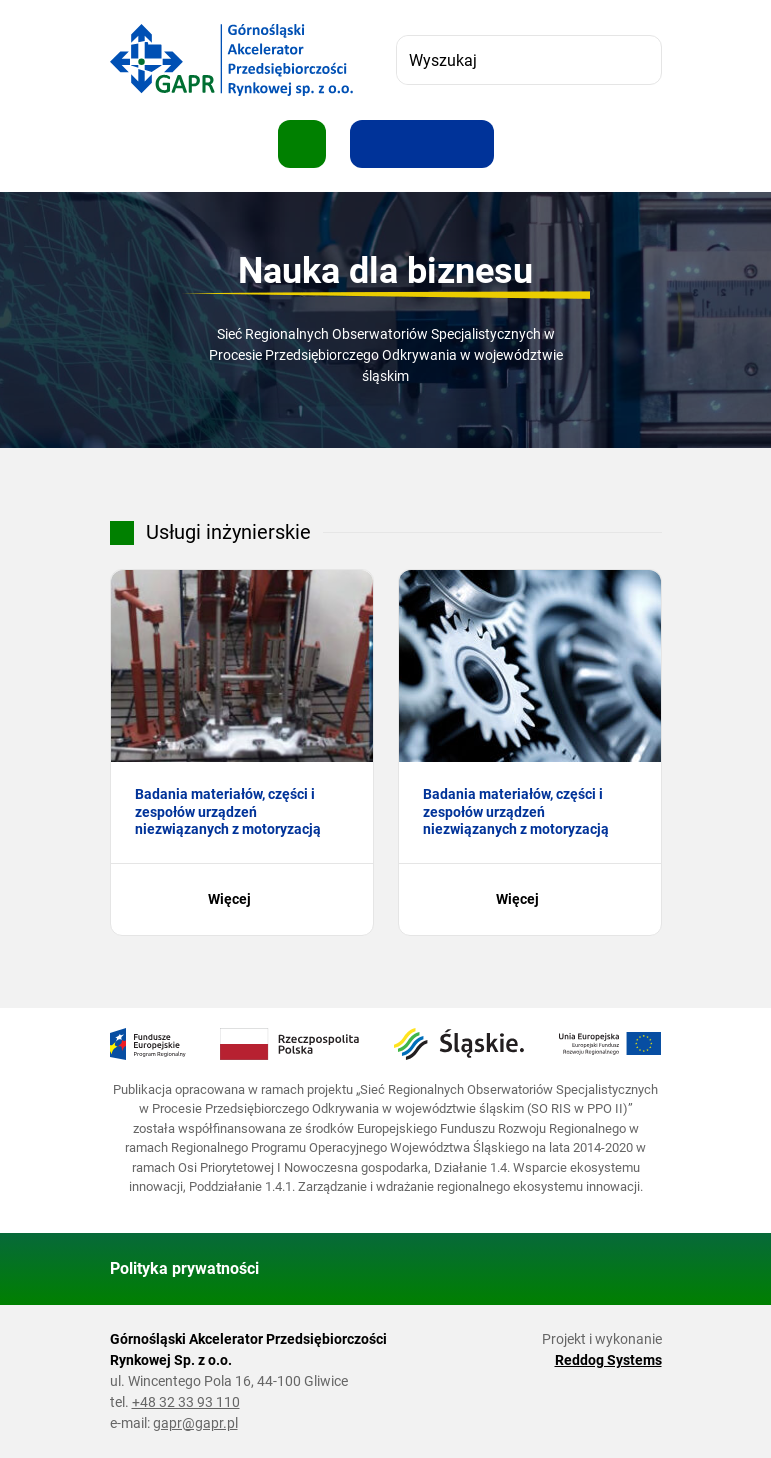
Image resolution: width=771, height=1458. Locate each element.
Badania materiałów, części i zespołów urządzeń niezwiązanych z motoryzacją (228, 811)
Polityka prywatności (184, 1268)
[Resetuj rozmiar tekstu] (422, 144)
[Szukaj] (637, 60)
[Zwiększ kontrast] (470, 144)
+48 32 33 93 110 (186, 1402)
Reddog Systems (608, 1360)
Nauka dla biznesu (385, 271)
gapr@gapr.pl (195, 1423)
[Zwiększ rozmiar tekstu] (374, 144)
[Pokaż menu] (302, 144)
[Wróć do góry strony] (638, 1269)
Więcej (241, 900)
